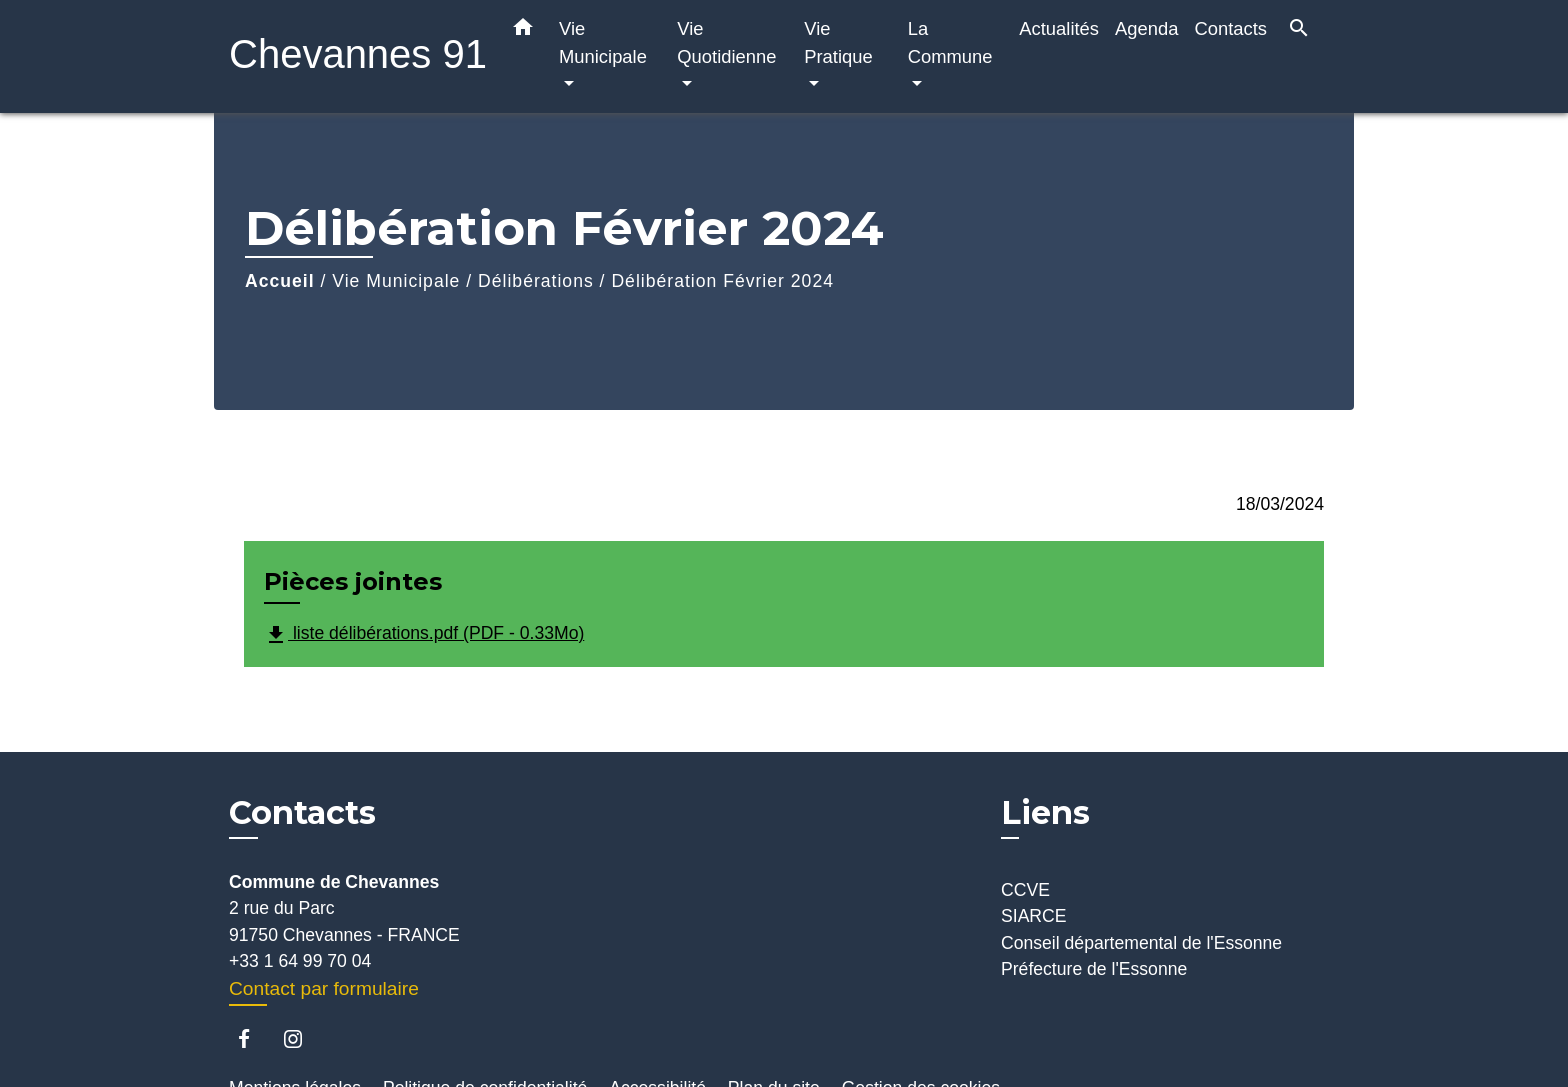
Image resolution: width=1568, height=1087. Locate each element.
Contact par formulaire (324, 988)
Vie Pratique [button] (838, 42)
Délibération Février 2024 (722, 281)
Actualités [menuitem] (1059, 28)
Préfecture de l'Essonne (1094, 969)
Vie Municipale (396, 281)
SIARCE (1034, 916)
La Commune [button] (950, 42)
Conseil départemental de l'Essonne (1141, 943)
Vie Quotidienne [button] (726, 42)
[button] (523, 31)
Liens (1045, 812)
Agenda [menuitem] (1146, 28)
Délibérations (536, 281)
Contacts (302, 813)
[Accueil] (354, 56)
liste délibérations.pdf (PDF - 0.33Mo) (424, 635)
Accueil (280, 281)
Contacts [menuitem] (1230, 28)
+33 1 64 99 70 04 (300, 961)
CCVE (1025, 890)
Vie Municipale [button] (603, 42)
